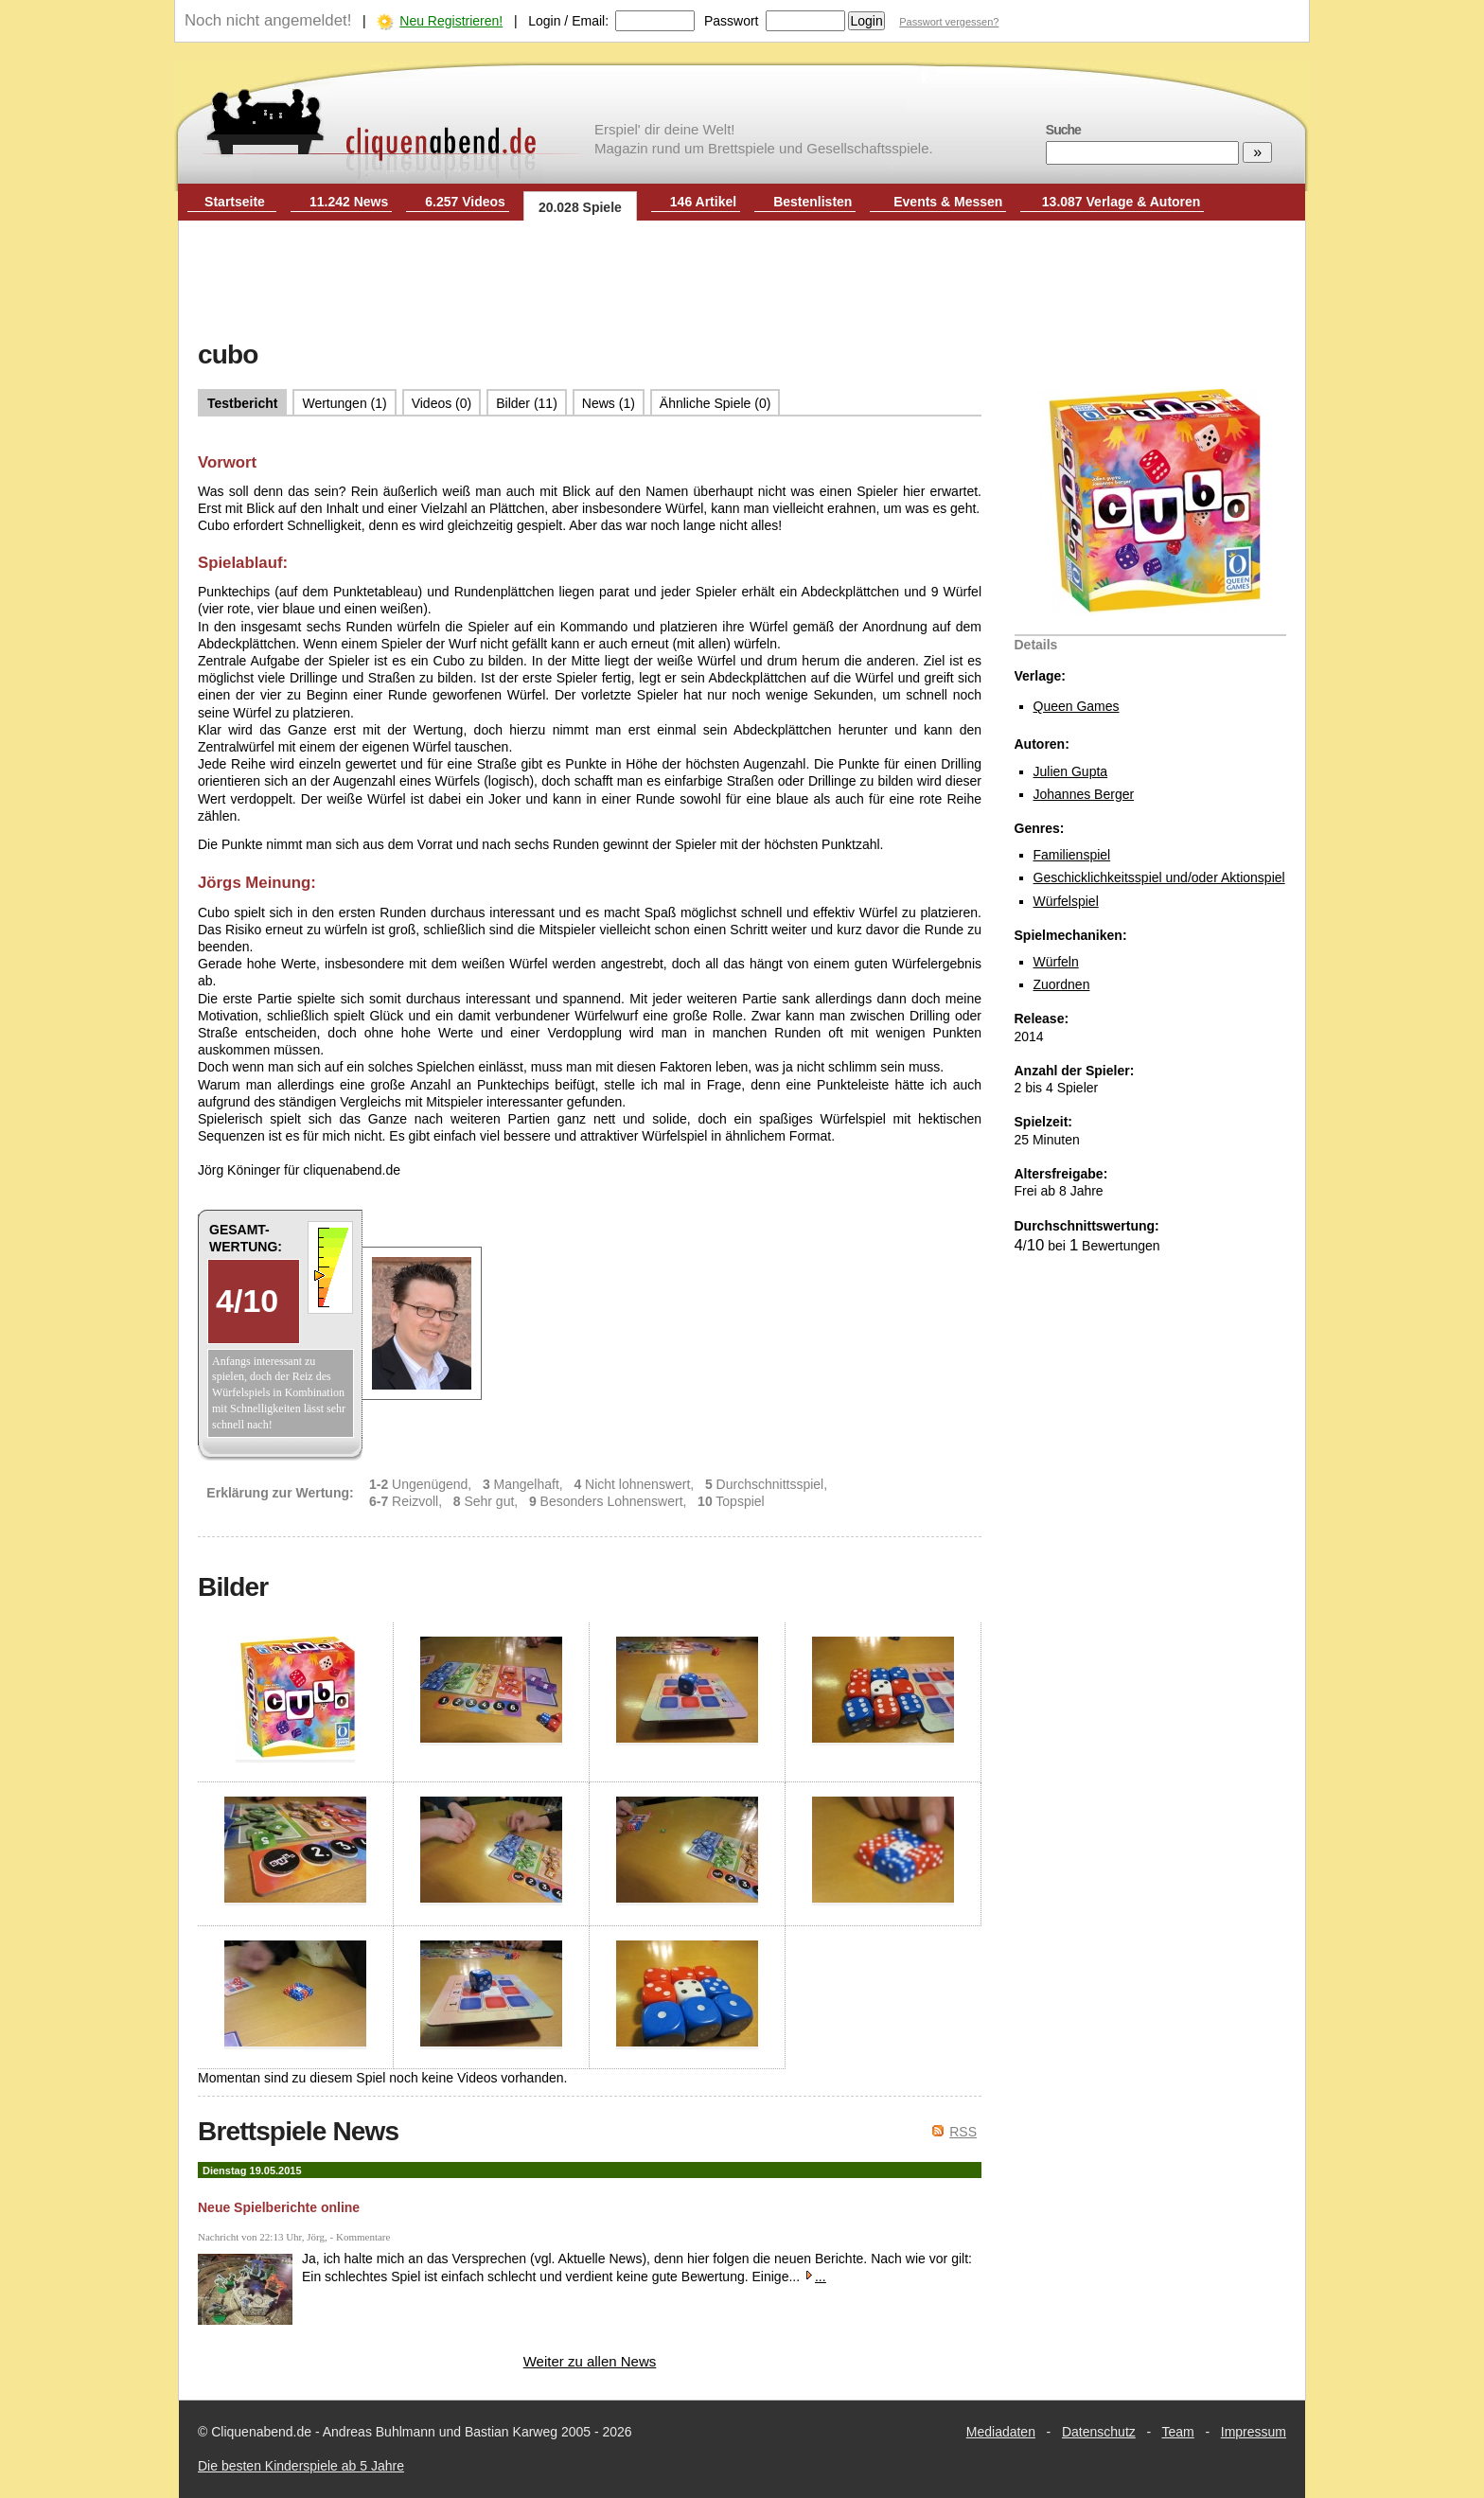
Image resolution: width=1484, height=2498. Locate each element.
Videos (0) (442, 403)
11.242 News (348, 201)
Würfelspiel (1066, 901)
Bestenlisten (812, 201)
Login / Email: (568, 20)
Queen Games (1077, 706)
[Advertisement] (742, 282)
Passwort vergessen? (948, 21)
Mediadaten (1000, 2431)
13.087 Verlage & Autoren (1121, 201)
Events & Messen (947, 201)
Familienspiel (1072, 854)
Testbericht (242, 403)
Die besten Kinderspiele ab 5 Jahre (301, 2465)
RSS (963, 2131)
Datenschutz (1099, 2431)
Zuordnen (1062, 984)
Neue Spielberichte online (279, 2207)
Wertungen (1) (344, 403)
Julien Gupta (1071, 771)
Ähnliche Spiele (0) (715, 403)
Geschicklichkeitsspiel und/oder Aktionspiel (1159, 877)
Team (1178, 2431)
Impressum (1253, 2431)
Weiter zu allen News (590, 2361)
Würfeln (1056, 961)
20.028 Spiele (580, 207)
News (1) (608, 403)
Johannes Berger (1084, 794)
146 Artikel (703, 201)
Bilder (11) (526, 403)
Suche (1063, 129)
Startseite (234, 201)
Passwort (731, 20)
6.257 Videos (465, 201)
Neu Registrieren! (451, 20)
